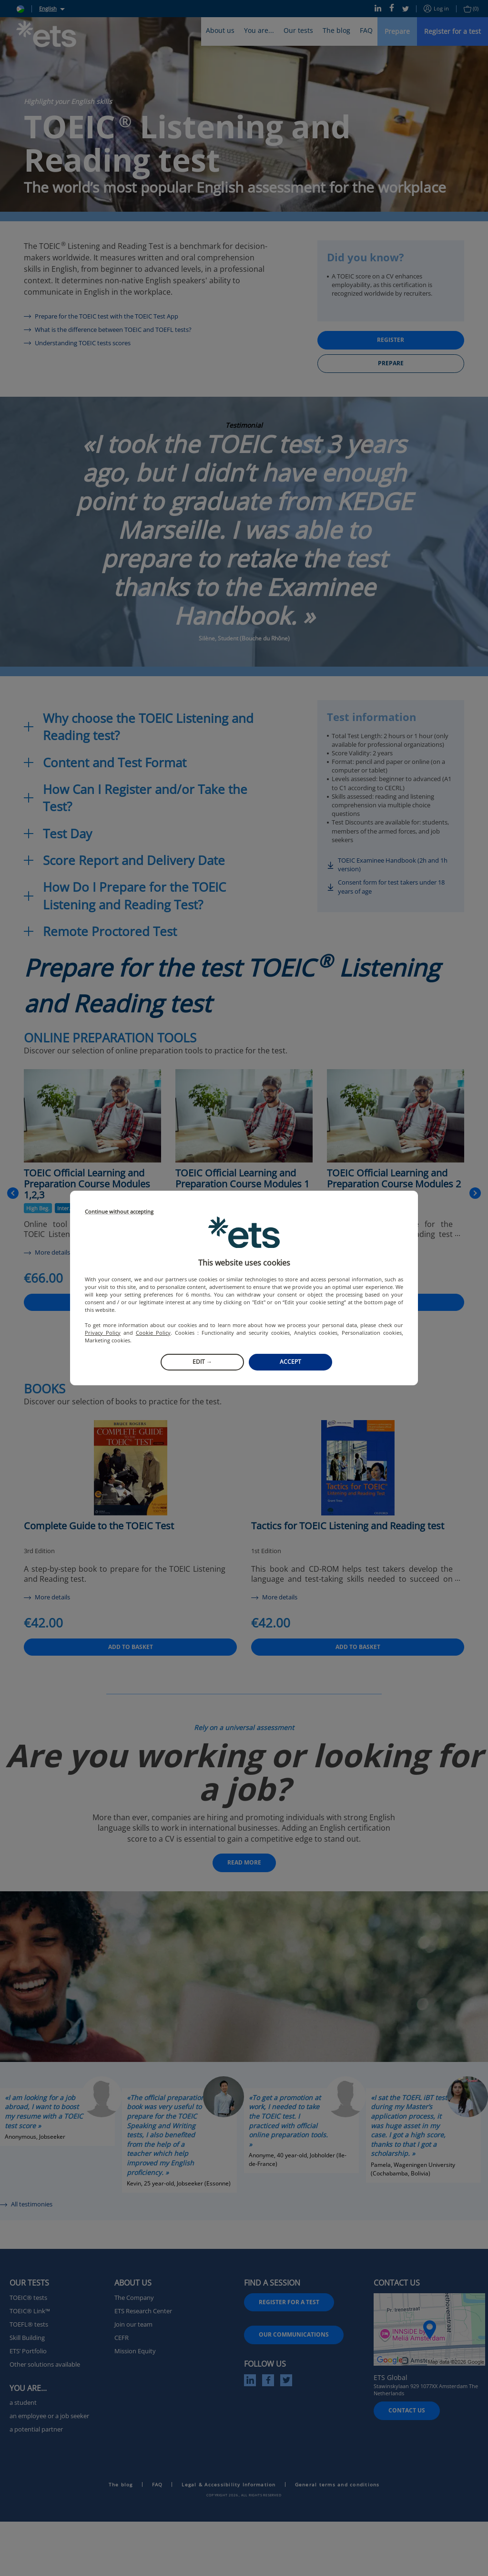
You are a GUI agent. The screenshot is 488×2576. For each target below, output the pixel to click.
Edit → (202, 1362)
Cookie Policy (153, 1332)
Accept (290, 1362)
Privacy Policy (103, 1332)
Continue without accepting (119, 1212)
